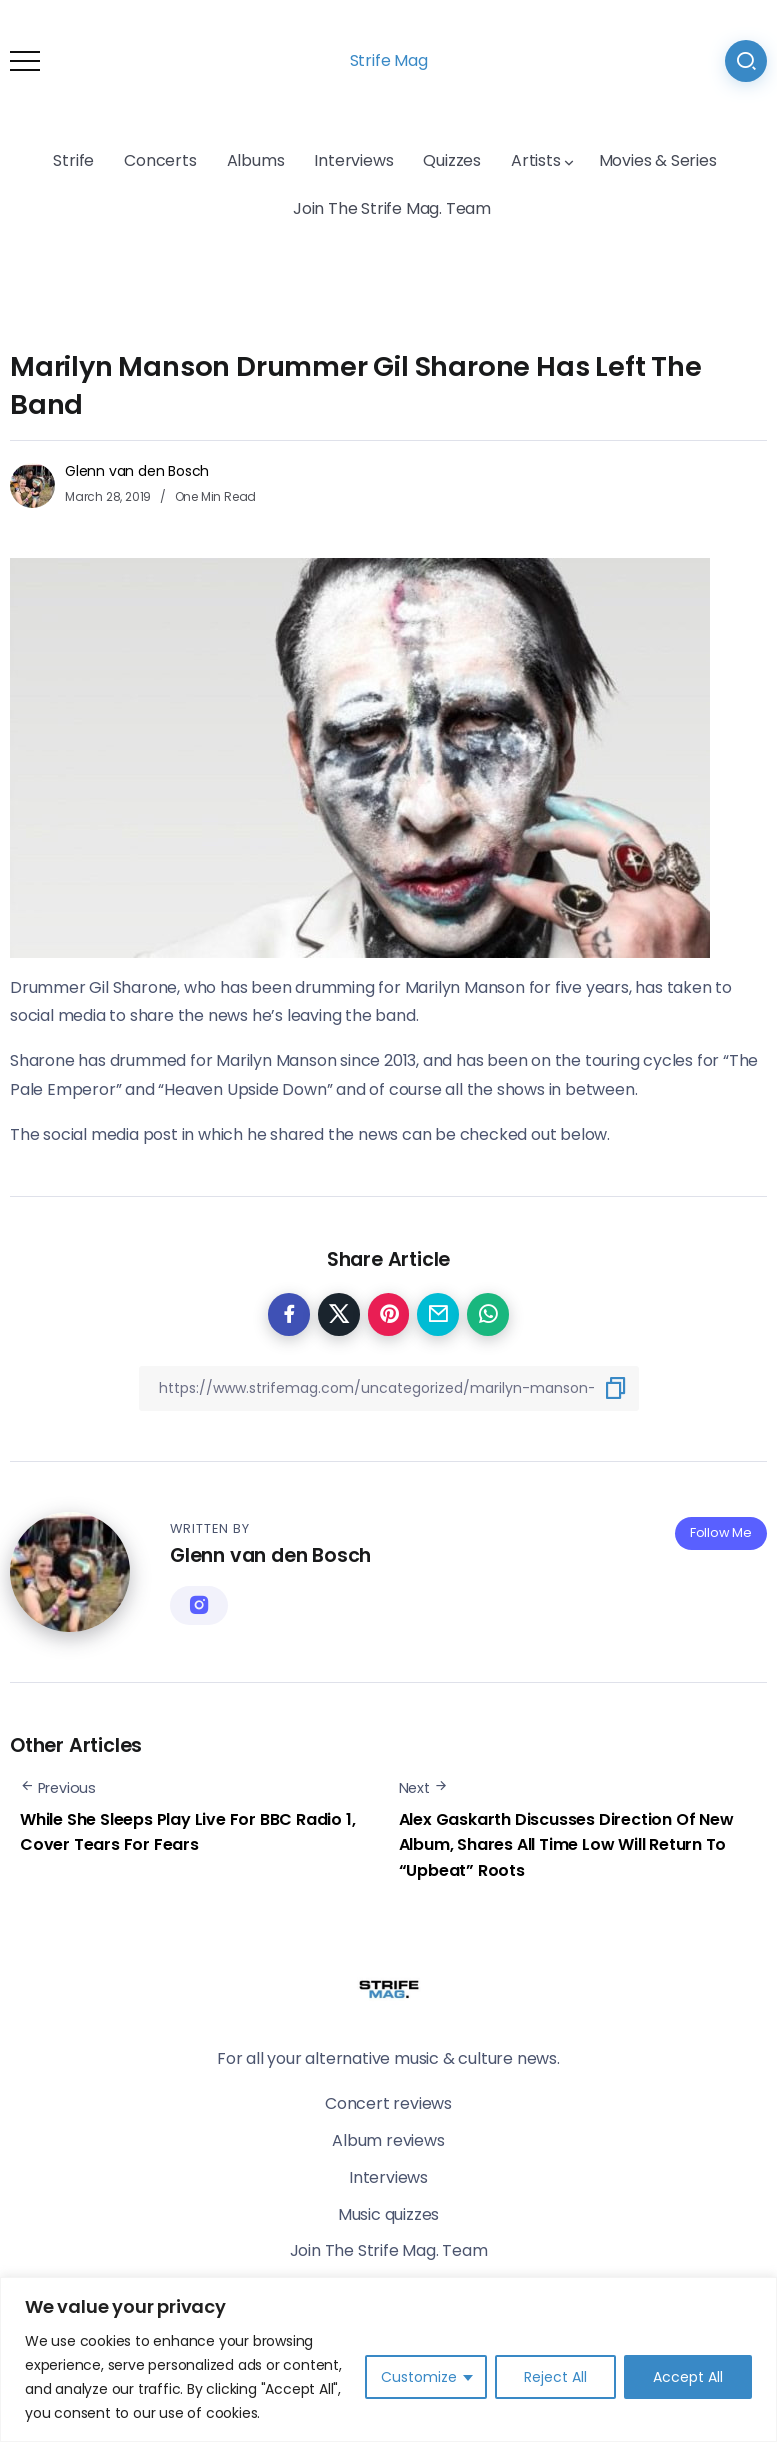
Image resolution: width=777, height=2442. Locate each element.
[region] (388, 2359)
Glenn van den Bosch (137, 471)
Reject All (555, 2377)
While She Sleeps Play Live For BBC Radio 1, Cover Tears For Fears (187, 1832)
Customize (419, 2377)
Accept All (688, 2377)
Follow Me (721, 1532)
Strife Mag (389, 60)
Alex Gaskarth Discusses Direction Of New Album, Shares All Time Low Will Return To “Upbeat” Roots (566, 1845)
